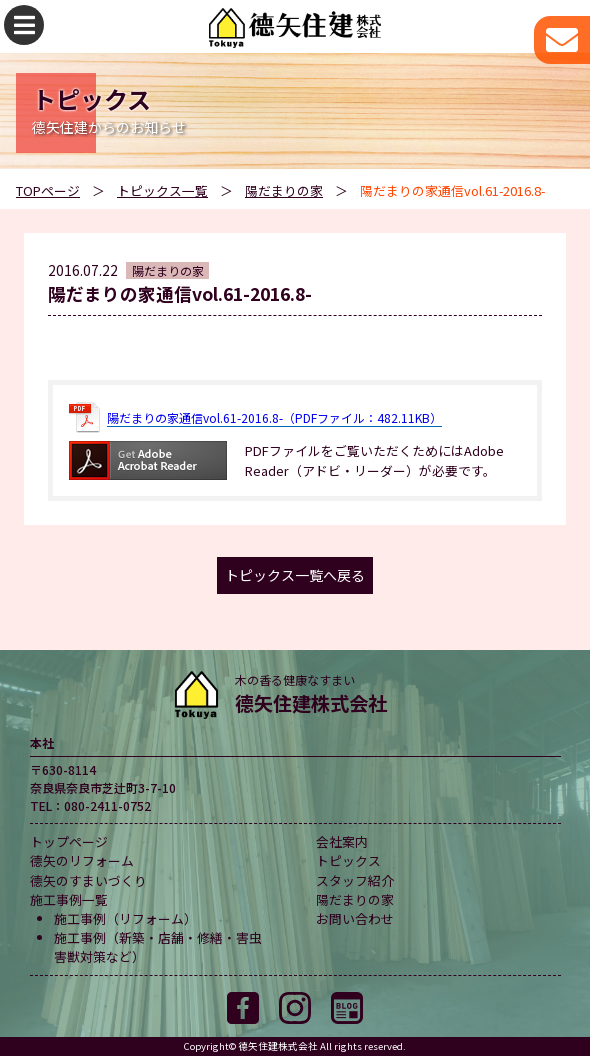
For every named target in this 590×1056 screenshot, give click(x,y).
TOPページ (48, 190)
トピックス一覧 (162, 190)
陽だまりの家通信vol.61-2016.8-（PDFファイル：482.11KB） (274, 417)
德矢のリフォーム (82, 860)
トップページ (69, 841)
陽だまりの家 (284, 190)
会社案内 (342, 841)
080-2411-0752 (107, 805)
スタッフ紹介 (355, 880)
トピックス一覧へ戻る (295, 575)
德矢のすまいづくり (88, 880)
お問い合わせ (355, 918)
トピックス (348, 860)
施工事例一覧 (69, 899)
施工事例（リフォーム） (125, 918)
